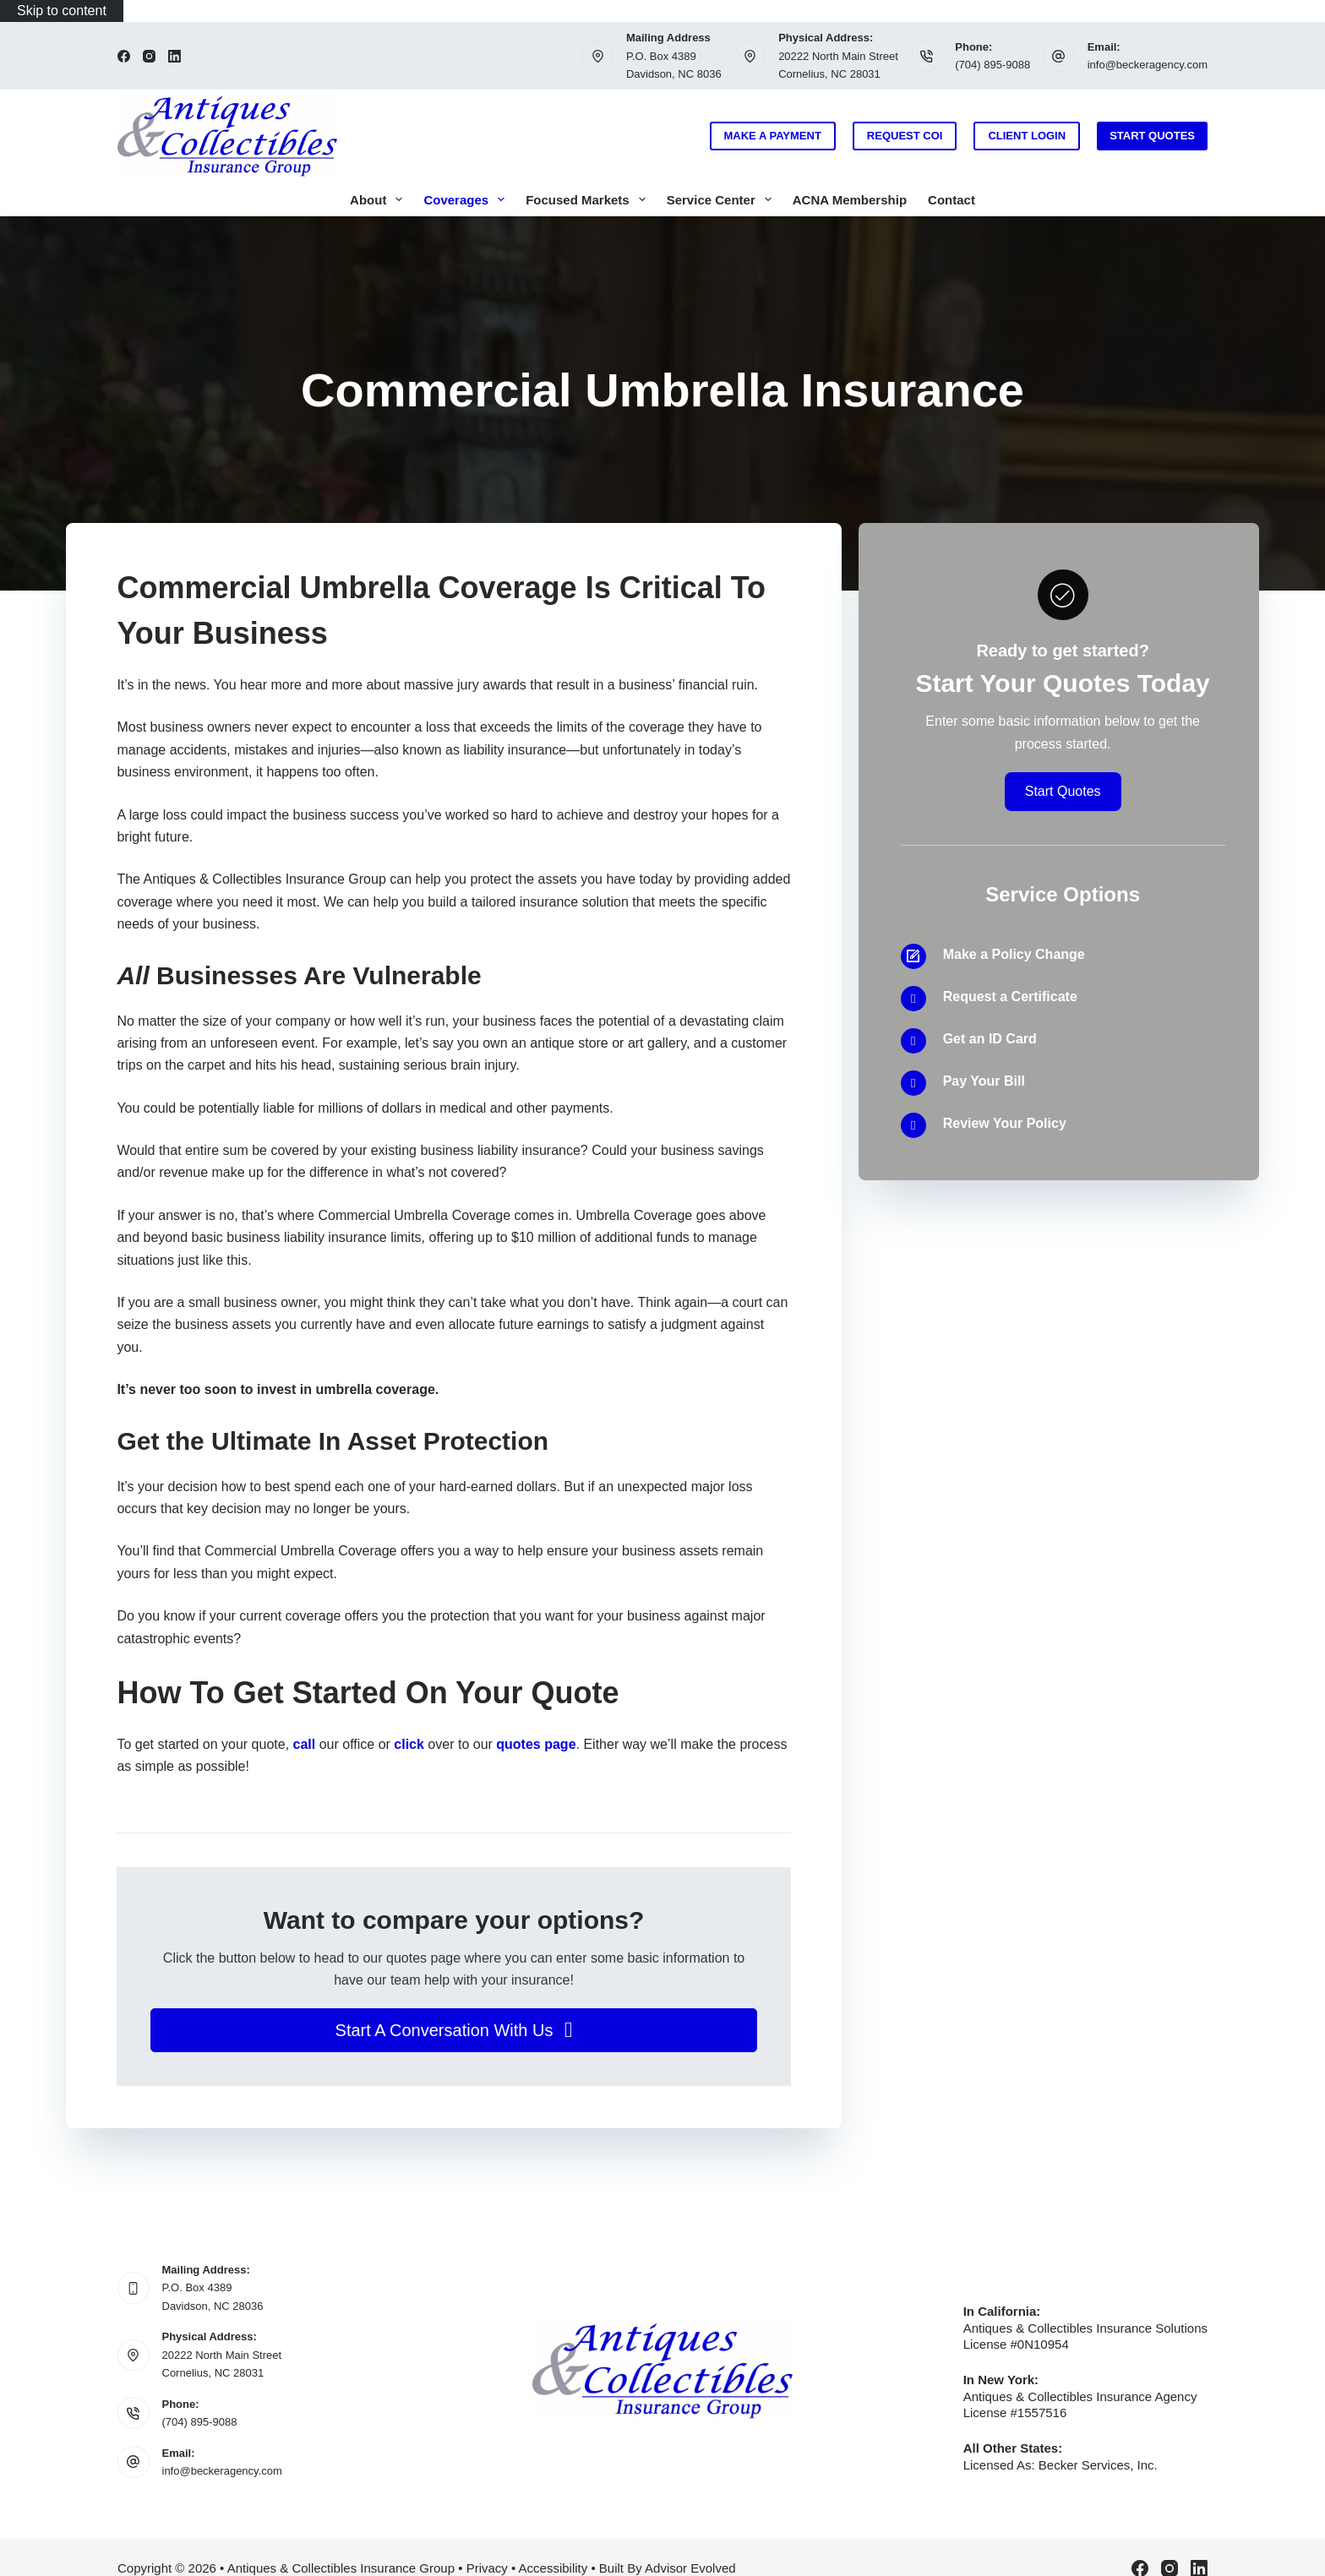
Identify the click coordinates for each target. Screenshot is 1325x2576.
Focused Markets (589, 199)
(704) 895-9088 (992, 64)
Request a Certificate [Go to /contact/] (1010, 996)
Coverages (467, 199)
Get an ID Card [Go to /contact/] (990, 1039)
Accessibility (553, 2568)
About (379, 199)
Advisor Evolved (690, 2568)
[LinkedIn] (174, 56)
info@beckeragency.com (1148, 64)
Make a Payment (772, 135)
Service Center (722, 199)
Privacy (487, 2568)
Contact (951, 200)
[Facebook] (123, 56)
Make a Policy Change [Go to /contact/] (1014, 954)
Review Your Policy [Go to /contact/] (1004, 1123)
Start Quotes (1152, 135)
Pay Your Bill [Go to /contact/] (984, 1081)
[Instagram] (149, 56)
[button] (453, 2030)
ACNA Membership (850, 200)
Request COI (905, 135)
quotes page (535, 1744)
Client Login (1027, 135)
